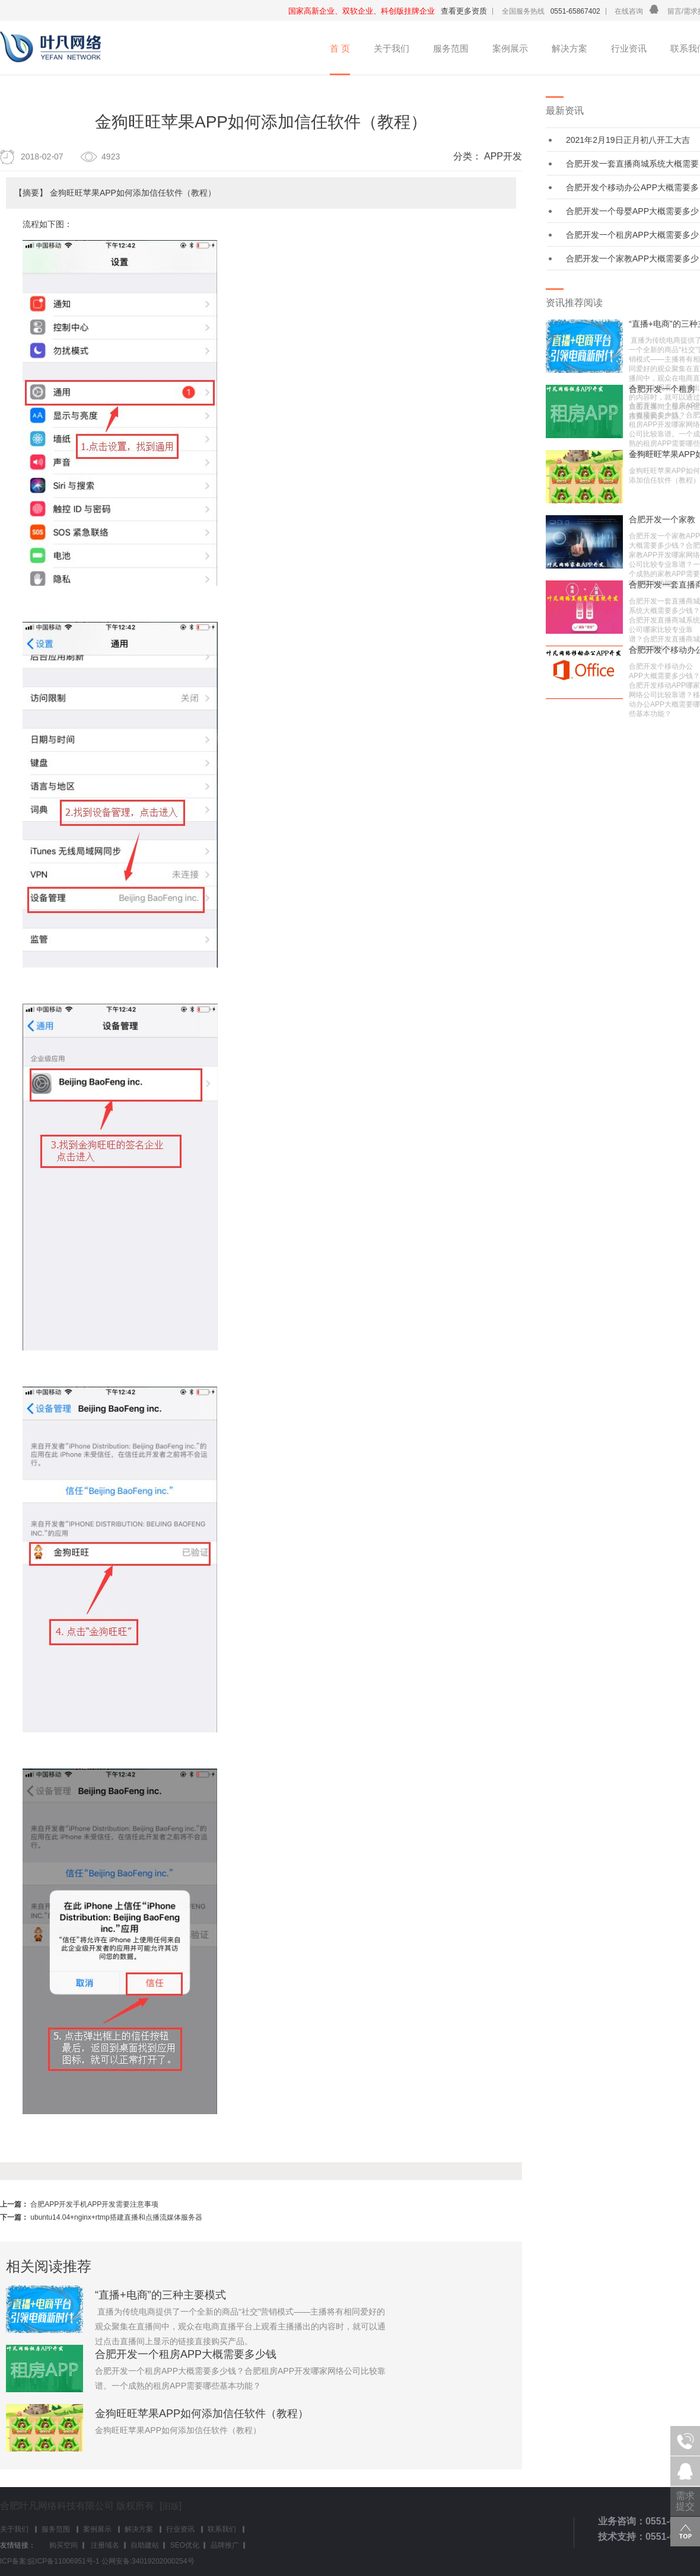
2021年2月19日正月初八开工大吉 (628, 140)
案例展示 (510, 48)
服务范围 (451, 48)
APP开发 (503, 156)
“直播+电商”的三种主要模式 (160, 2295)
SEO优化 (184, 2545)
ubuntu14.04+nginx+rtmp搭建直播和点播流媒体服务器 (116, 2217)
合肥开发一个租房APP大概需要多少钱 (185, 2354)
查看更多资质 (464, 11)
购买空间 (63, 2545)
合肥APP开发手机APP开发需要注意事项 (94, 2204)
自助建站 (145, 2545)
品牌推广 (225, 2545)
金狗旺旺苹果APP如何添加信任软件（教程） (201, 2413)
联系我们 (222, 2529)
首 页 (340, 48)
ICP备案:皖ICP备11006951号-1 (49, 2561)
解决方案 (569, 48)
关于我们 (391, 48)
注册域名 (104, 2545)
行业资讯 (629, 48)
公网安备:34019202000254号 (148, 2561)
